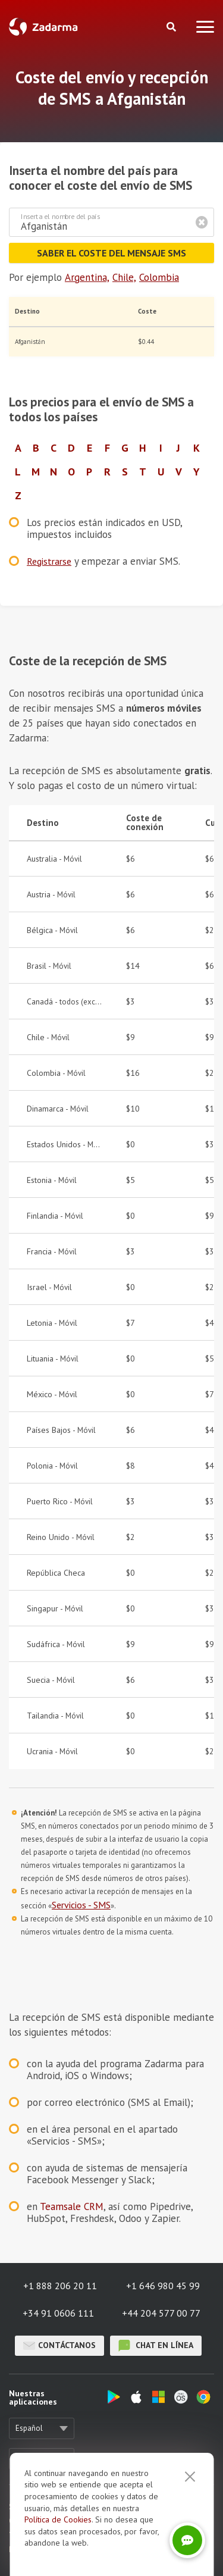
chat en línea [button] (155, 2346)
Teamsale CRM (71, 2206)
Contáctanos (59, 2346)
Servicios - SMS (81, 1905)
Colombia (159, 277)
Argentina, (87, 277)
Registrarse (49, 561)
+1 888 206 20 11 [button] (60, 2286)
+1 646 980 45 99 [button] (163, 2286)
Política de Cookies (58, 2519)
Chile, (124, 277)
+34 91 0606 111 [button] (58, 2313)
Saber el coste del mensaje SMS (111, 253)
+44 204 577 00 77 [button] (161, 2313)
